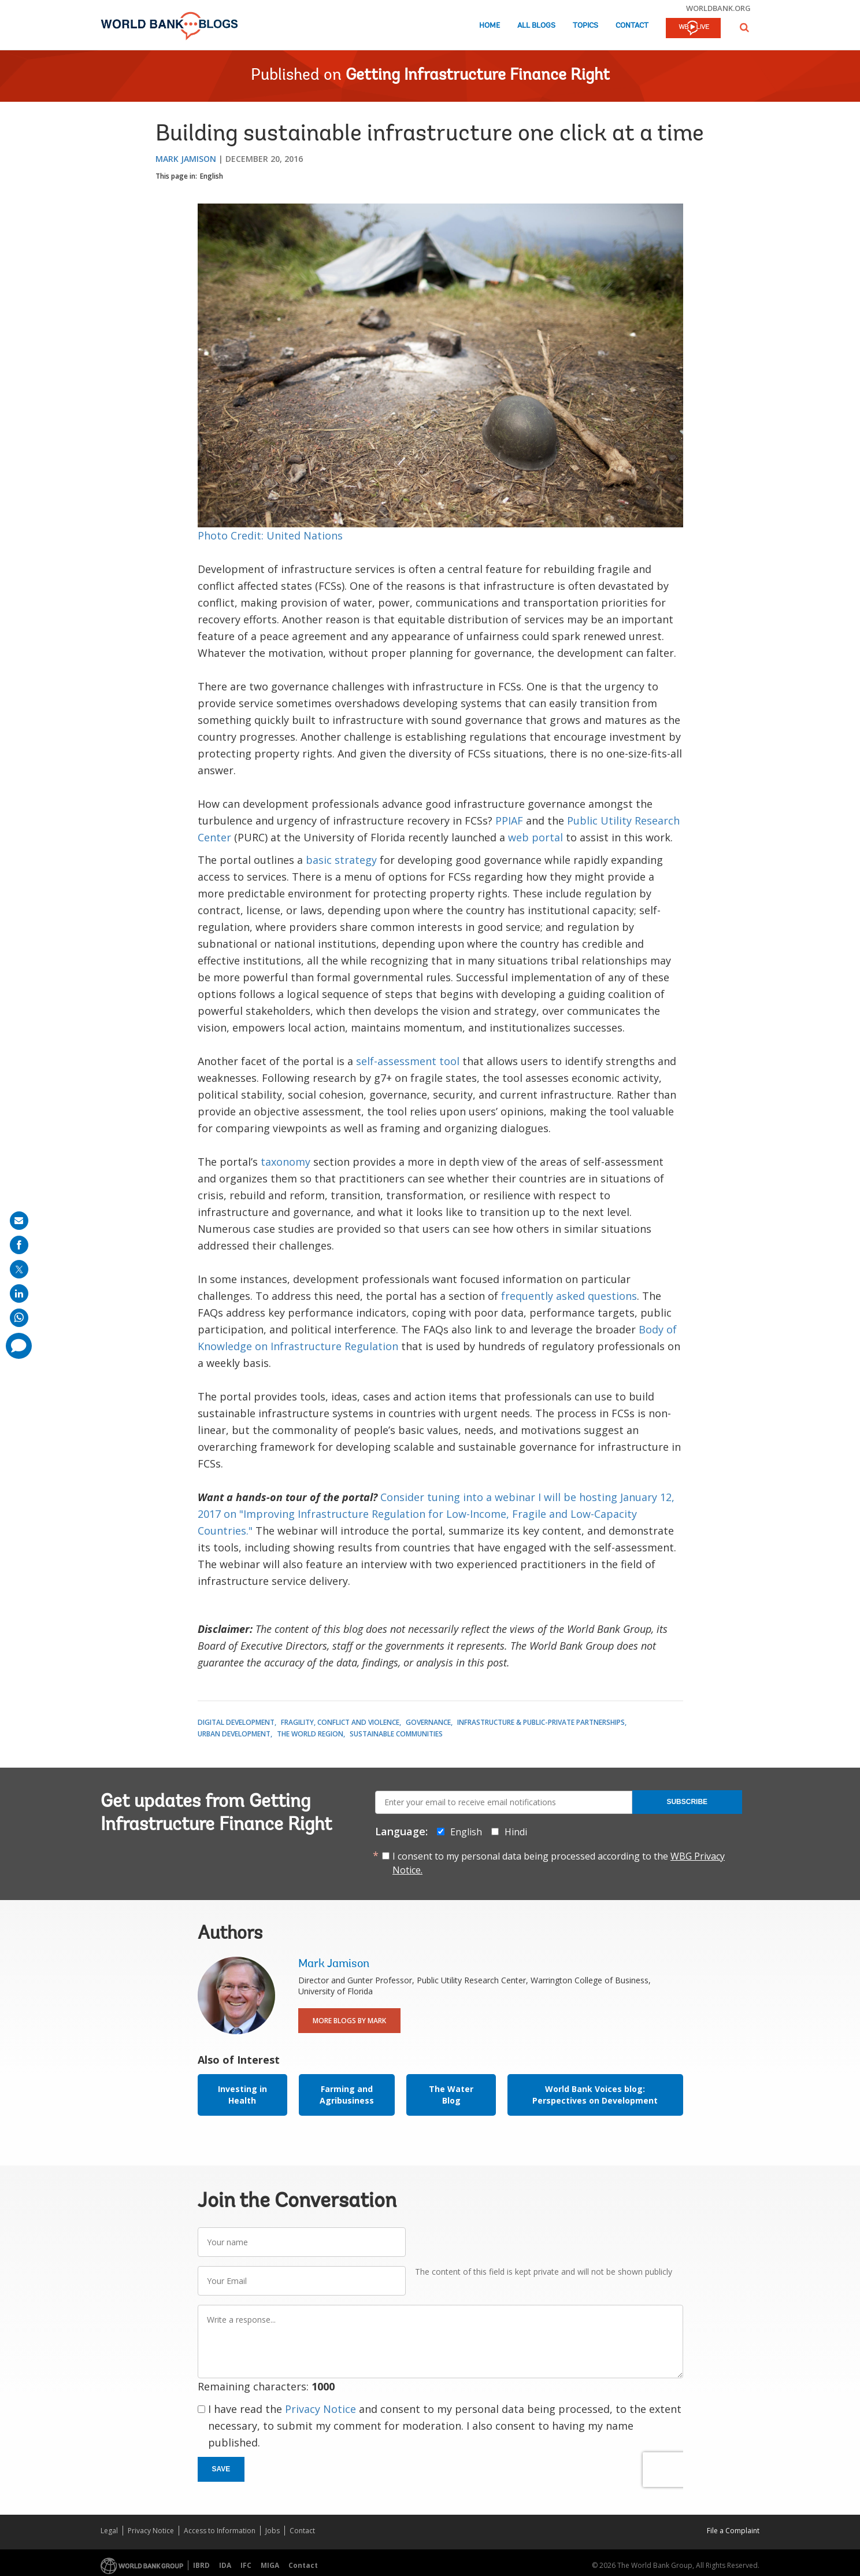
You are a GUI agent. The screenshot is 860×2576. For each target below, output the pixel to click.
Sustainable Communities (396, 1734)
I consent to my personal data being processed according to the (558, 1863)
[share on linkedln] (19, 1293)
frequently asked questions (569, 1296)
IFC (245, 2565)
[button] (744, 27)
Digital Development (236, 1722)
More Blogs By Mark (349, 2021)
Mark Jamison (185, 158)
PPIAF (509, 820)
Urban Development (234, 1734)
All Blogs (536, 25)
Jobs (272, 2531)
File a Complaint (733, 2531)
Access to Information (219, 2531)
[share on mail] (19, 1220)
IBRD (201, 2565)
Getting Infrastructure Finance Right (478, 76)
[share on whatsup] (19, 1318)
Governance (428, 1722)
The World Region (310, 1734)
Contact (632, 25)
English (211, 176)
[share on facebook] (19, 1245)
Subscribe (686, 1802)
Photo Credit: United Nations (270, 535)
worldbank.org (718, 8)
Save (221, 2469)
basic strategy (341, 860)
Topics (585, 25)
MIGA (270, 2565)
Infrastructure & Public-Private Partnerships (541, 1722)
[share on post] (19, 1269)
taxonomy (285, 1162)
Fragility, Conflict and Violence (340, 1722)
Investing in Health (242, 2094)
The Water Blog (451, 2094)
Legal (109, 2531)
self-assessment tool (407, 1061)
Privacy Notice (320, 2409)
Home (489, 25)
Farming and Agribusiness (347, 2094)
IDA (225, 2565)
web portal (535, 837)
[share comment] (19, 1346)
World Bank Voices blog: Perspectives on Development (595, 2094)
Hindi (516, 1831)
